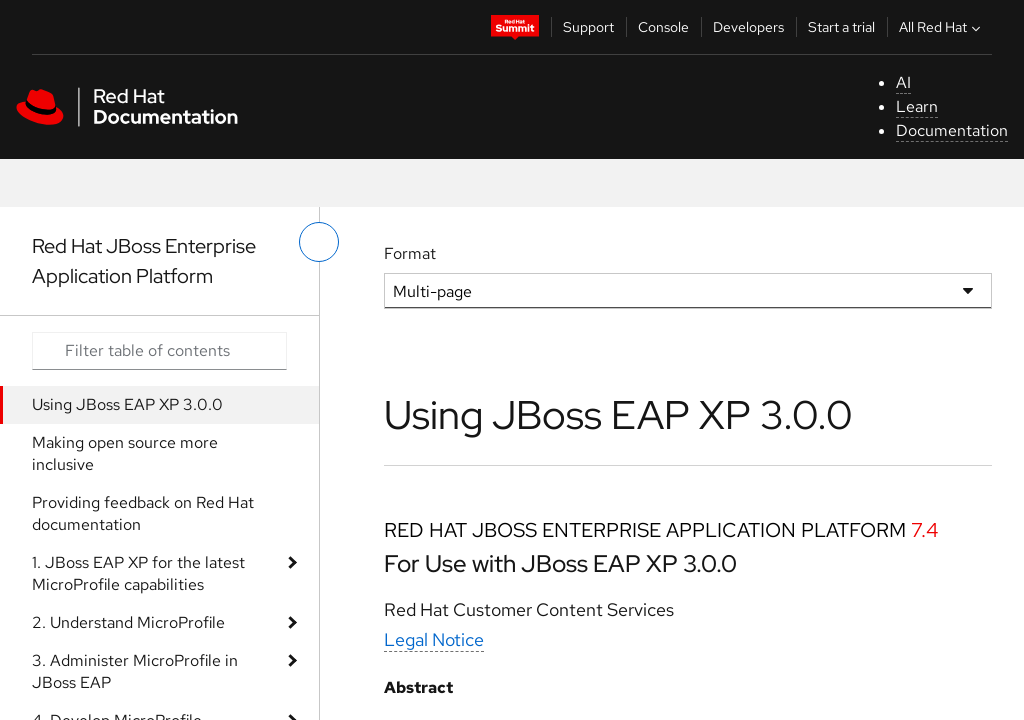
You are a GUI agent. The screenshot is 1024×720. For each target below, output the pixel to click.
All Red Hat (942, 27)
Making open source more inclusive (125, 453)
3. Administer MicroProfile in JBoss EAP (135, 671)
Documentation (952, 130)
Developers (748, 27)
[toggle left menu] (319, 242)
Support (588, 27)
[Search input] (159, 351)
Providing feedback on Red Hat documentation (143, 513)
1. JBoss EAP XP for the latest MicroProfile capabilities (138, 573)
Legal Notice (434, 639)
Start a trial (841, 27)
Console (663, 27)
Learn (917, 106)
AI (903, 82)
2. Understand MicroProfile (128, 622)
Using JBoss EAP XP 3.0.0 (127, 404)
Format (410, 253)
